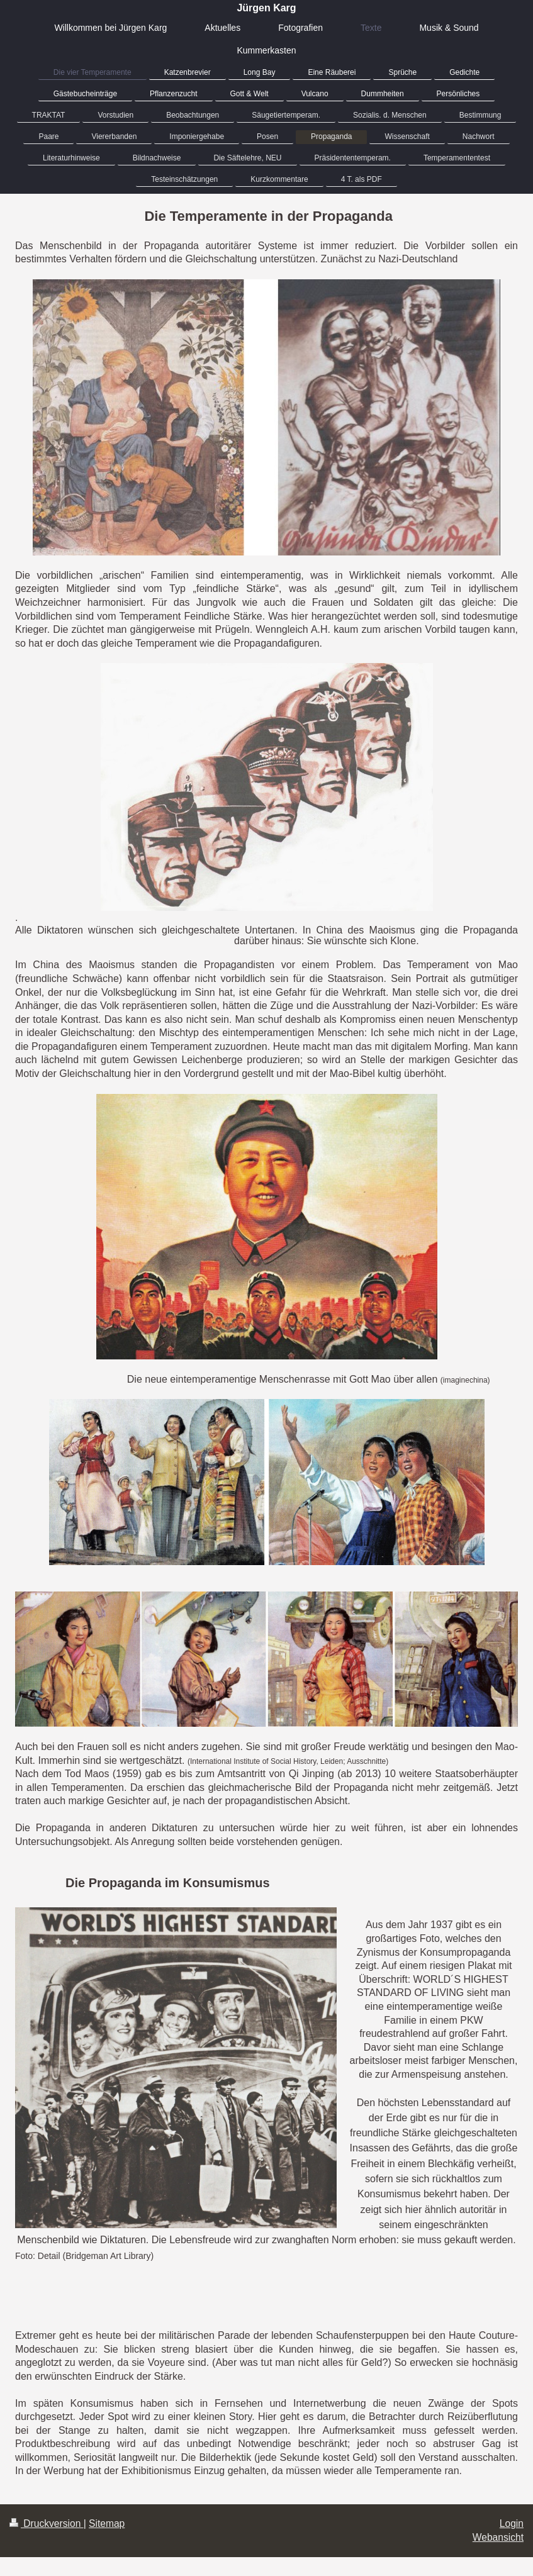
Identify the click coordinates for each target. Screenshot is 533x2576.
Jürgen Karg (266, 8)
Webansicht (498, 2537)
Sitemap (107, 2523)
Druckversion (46, 2523)
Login (512, 2523)
